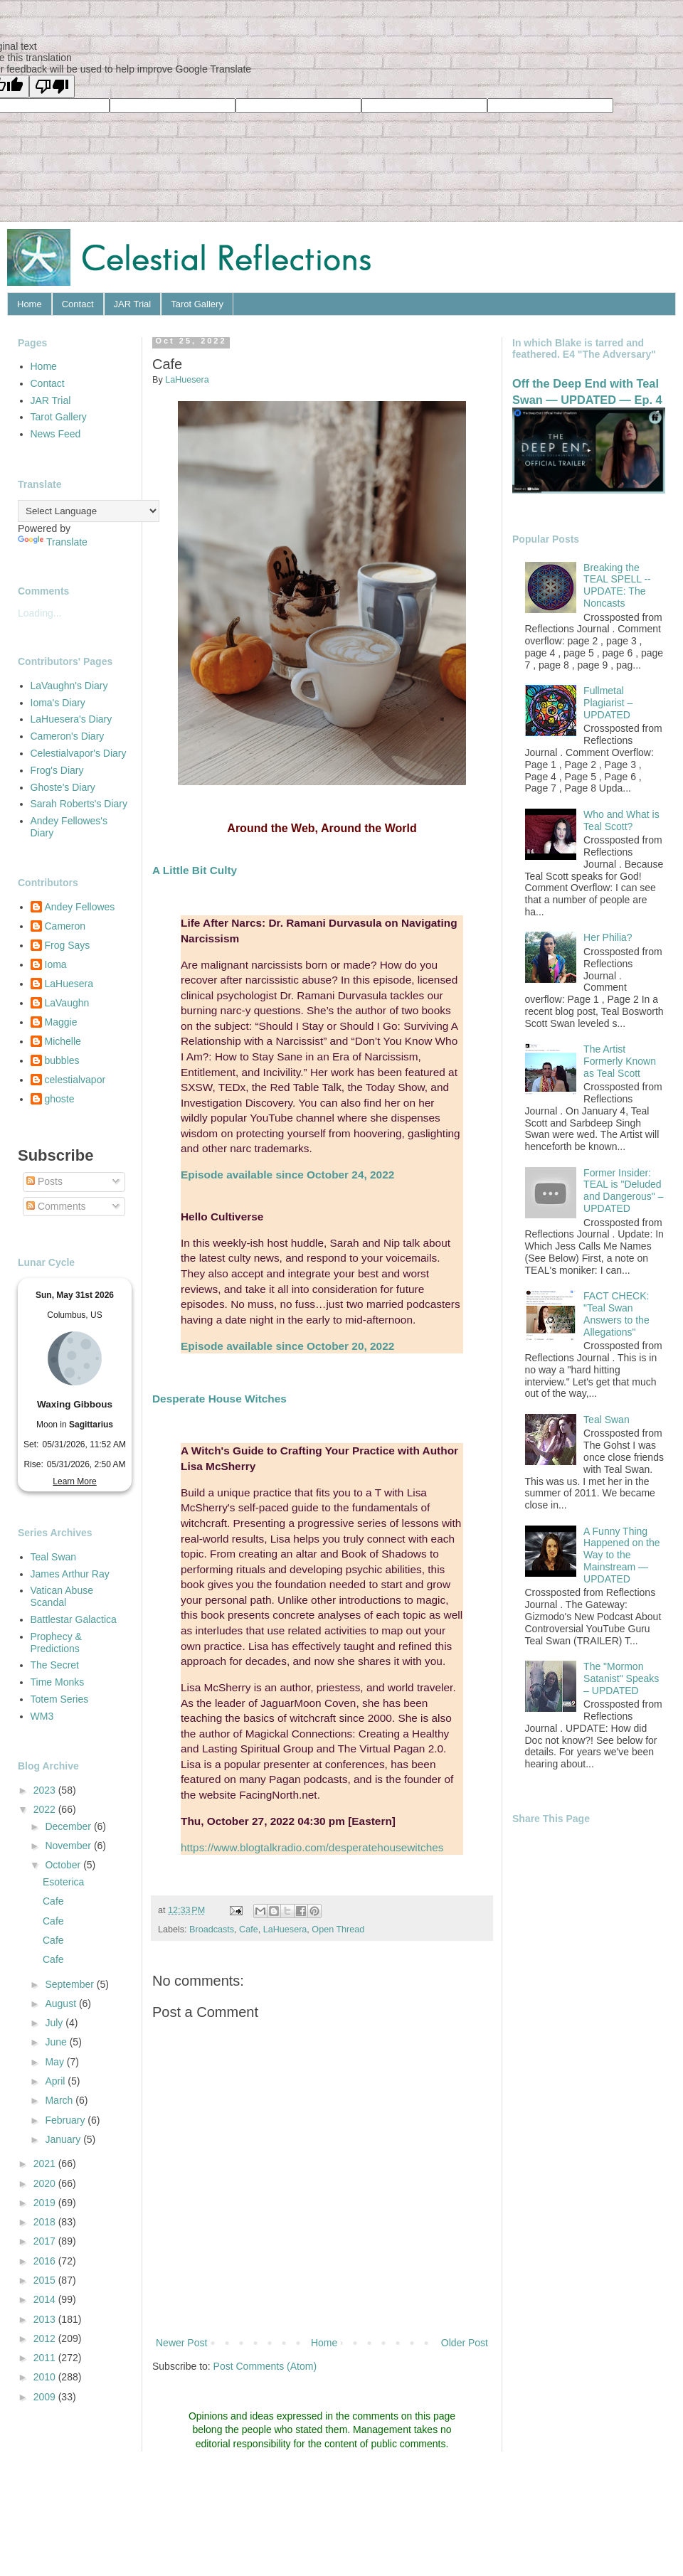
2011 (45, 2357)
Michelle (63, 1041)
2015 (45, 2280)
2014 (45, 2299)
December (69, 1826)
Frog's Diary (57, 770)
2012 (45, 2338)
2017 (45, 2241)
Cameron (65, 926)
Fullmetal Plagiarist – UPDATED (607, 702)
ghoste (60, 1099)
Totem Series (60, 1699)
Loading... (40, 613)
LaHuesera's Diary (71, 719)
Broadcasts (211, 1929)
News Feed (56, 434)
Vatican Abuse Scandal (62, 1596)
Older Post (464, 2342)
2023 (45, 1790)
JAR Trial (133, 304)
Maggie (61, 1022)
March (60, 2100)
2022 (45, 1809)
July (55, 2022)
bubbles (62, 1060)
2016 (45, 2261)
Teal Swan (54, 1557)
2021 (45, 2163)
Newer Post (181, 2342)
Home (29, 304)
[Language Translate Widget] (88, 511)
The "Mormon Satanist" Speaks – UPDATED (621, 1678)
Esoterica (63, 1882)
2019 (45, 2202)
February (66, 2120)
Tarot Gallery (197, 304)
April (56, 2081)
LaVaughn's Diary (69, 685)
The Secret (55, 1665)
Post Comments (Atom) (265, 2366)
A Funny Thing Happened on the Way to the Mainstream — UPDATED (621, 1555)
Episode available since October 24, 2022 (287, 1175)
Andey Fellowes (80, 906)
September (70, 1984)
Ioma (56, 964)
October (64, 1864)
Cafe (248, 1929)
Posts (44, 1181)
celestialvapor (75, 1079)
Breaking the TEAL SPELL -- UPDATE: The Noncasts (617, 585)
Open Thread (338, 1929)
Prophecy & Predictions (56, 1642)
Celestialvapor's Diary (79, 753)
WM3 (42, 1716)
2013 (45, 2319)
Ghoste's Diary (63, 787)
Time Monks (58, 1682)
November (69, 1845)
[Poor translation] (52, 86)
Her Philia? (607, 937)
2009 (45, 2396)
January (64, 2139)
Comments (56, 1206)
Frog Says (67, 945)
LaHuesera (285, 1929)
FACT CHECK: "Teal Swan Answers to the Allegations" (616, 1313)
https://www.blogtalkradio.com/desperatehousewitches (312, 1847)
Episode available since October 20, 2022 (287, 1346)
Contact (78, 304)
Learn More (74, 1481)
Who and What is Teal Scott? (621, 820)
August (61, 2003)
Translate (53, 542)
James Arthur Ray (70, 1574)
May (55, 2061)
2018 (45, 2222)
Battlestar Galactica (74, 1619)
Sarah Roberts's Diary (79, 803)
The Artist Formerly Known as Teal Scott (619, 1061)
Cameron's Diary (68, 736)
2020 (45, 2183)
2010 (45, 2377)
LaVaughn (67, 1002)
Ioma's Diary (58, 702)
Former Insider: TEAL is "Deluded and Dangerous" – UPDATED (623, 1190)
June (57, 2042)
